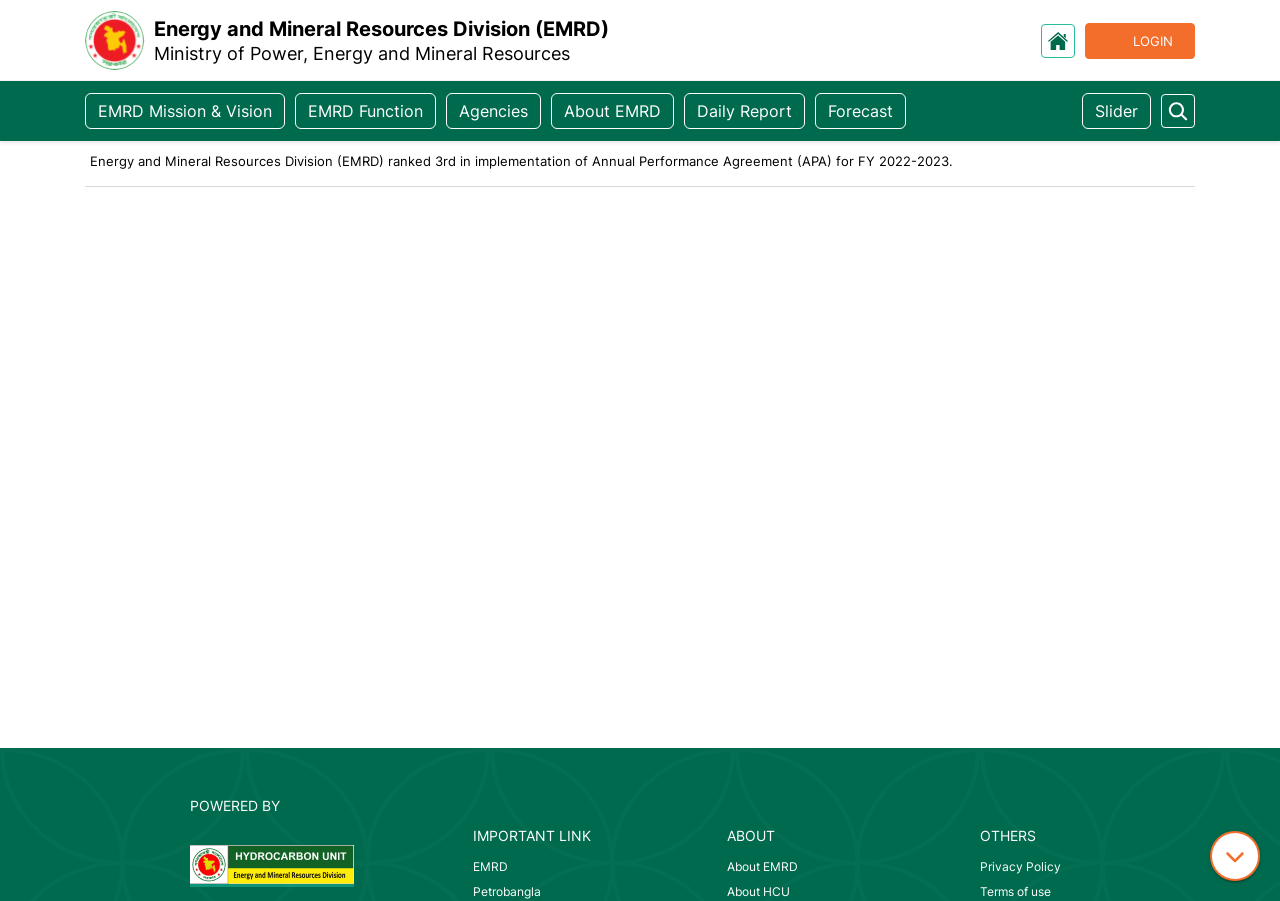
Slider (1116, 111)
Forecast (860, 111)
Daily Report (744, 111)
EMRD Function (365, 111)
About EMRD (612, 111)
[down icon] (1235, 856)
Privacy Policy (1020, 866)
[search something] (1178, 111)
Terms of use (1015, 891)
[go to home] (1058, 41)
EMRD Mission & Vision (185, 111)
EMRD (490, 866)
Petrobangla (507, 891)
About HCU (758, 891)
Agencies (493, 111)
